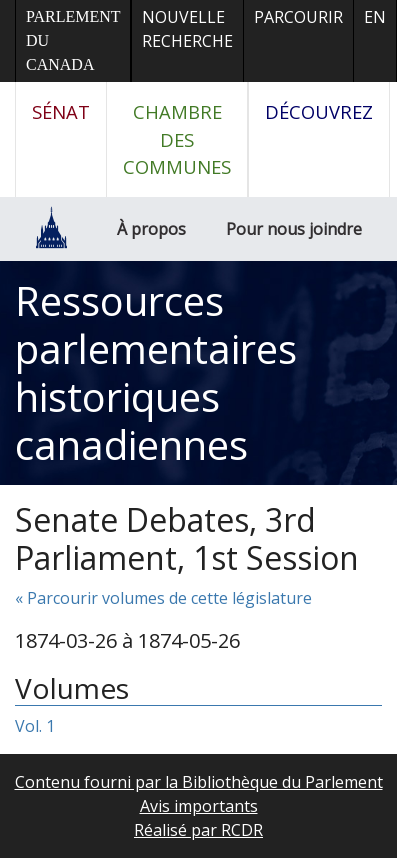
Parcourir (298, 17)
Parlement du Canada (73, 40)
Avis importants (199, 806)
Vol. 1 (35, 726)
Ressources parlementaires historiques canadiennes (156, 372)
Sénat (61, 111)
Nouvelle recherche (187, 29)
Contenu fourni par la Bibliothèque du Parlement (199, 782)
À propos (151, 229)
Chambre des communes (177, 139)
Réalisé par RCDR (198, 830)
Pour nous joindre (294, 229)
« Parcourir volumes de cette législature (163, 598)
